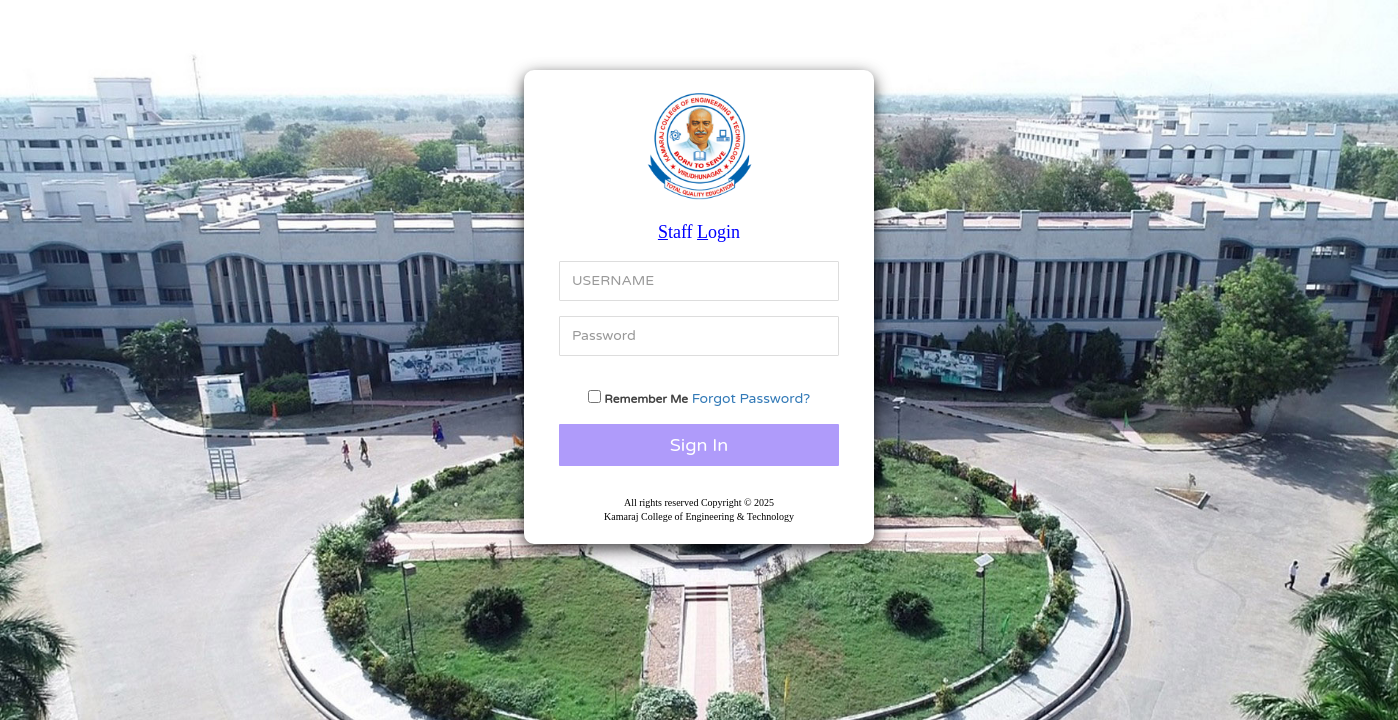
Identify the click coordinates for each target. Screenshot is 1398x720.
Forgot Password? (751, 398)
